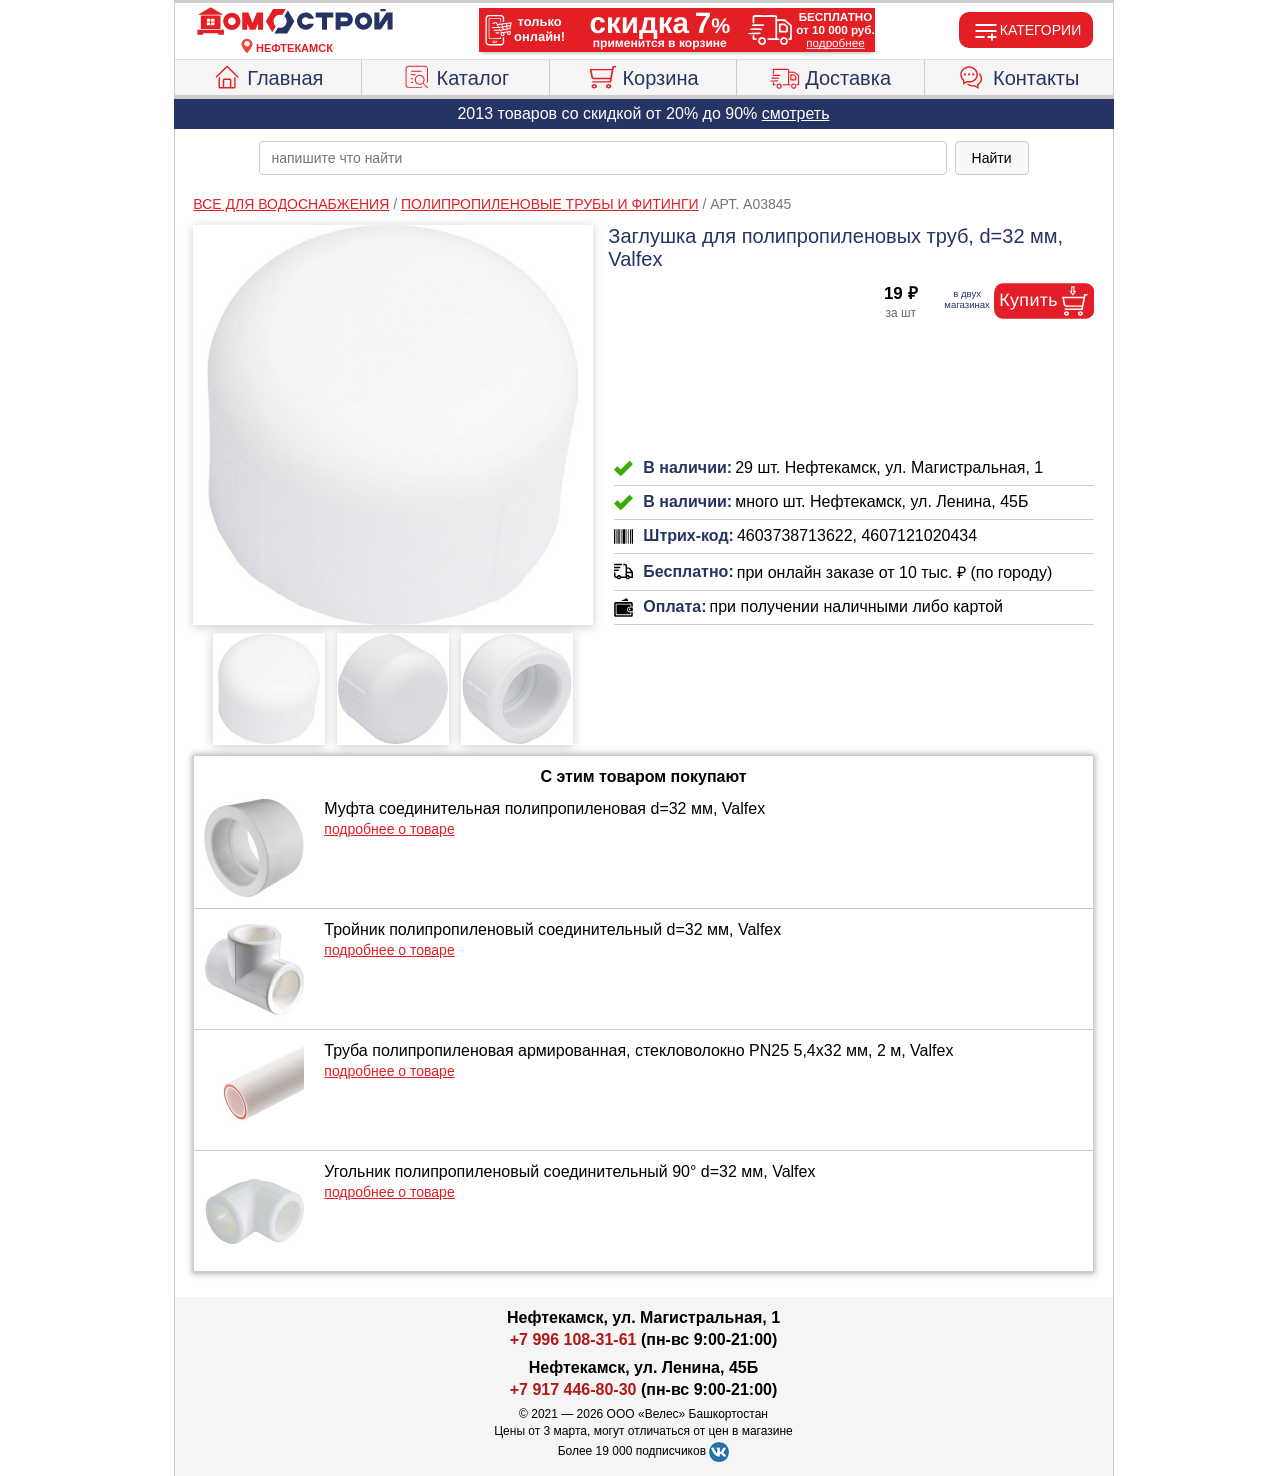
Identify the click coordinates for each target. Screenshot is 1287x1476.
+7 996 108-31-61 (573, 1339)
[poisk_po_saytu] (603, 158)
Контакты (1018, 75)
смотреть (796, 113)
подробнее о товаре (389, 829)
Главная (267, 75)
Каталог (456, 75)
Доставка (830, 75)
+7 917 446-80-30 (573, 1389)
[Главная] (295, 22)
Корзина (642, 75)
